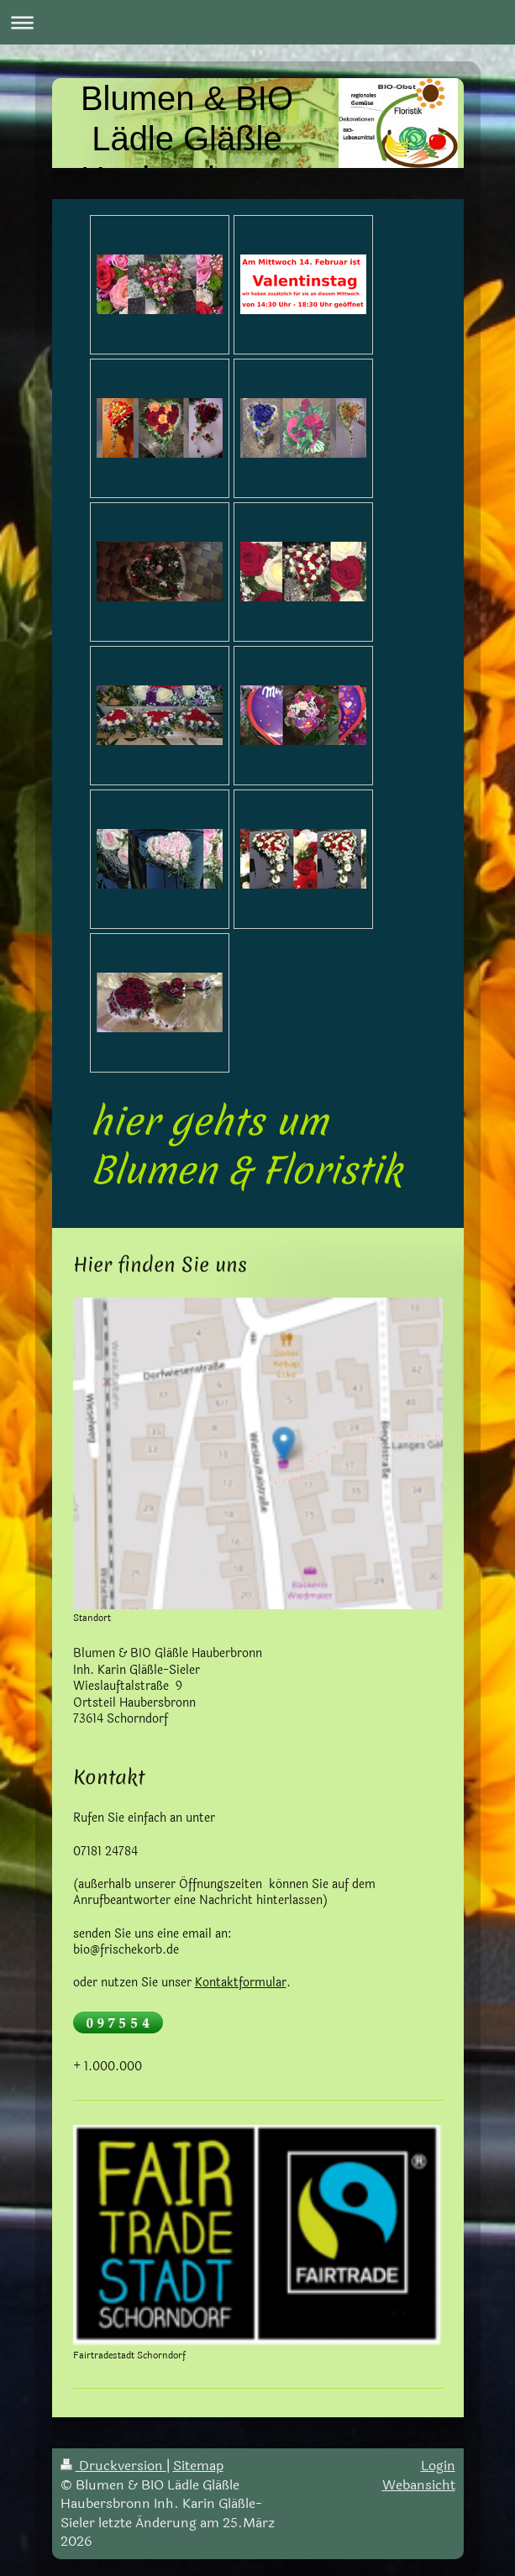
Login (438, 2465)
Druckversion (113, 2465)
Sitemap (198, 2465)
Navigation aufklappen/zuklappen (257, 22)
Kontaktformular (240, 1982)
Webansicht (418, 2484)
